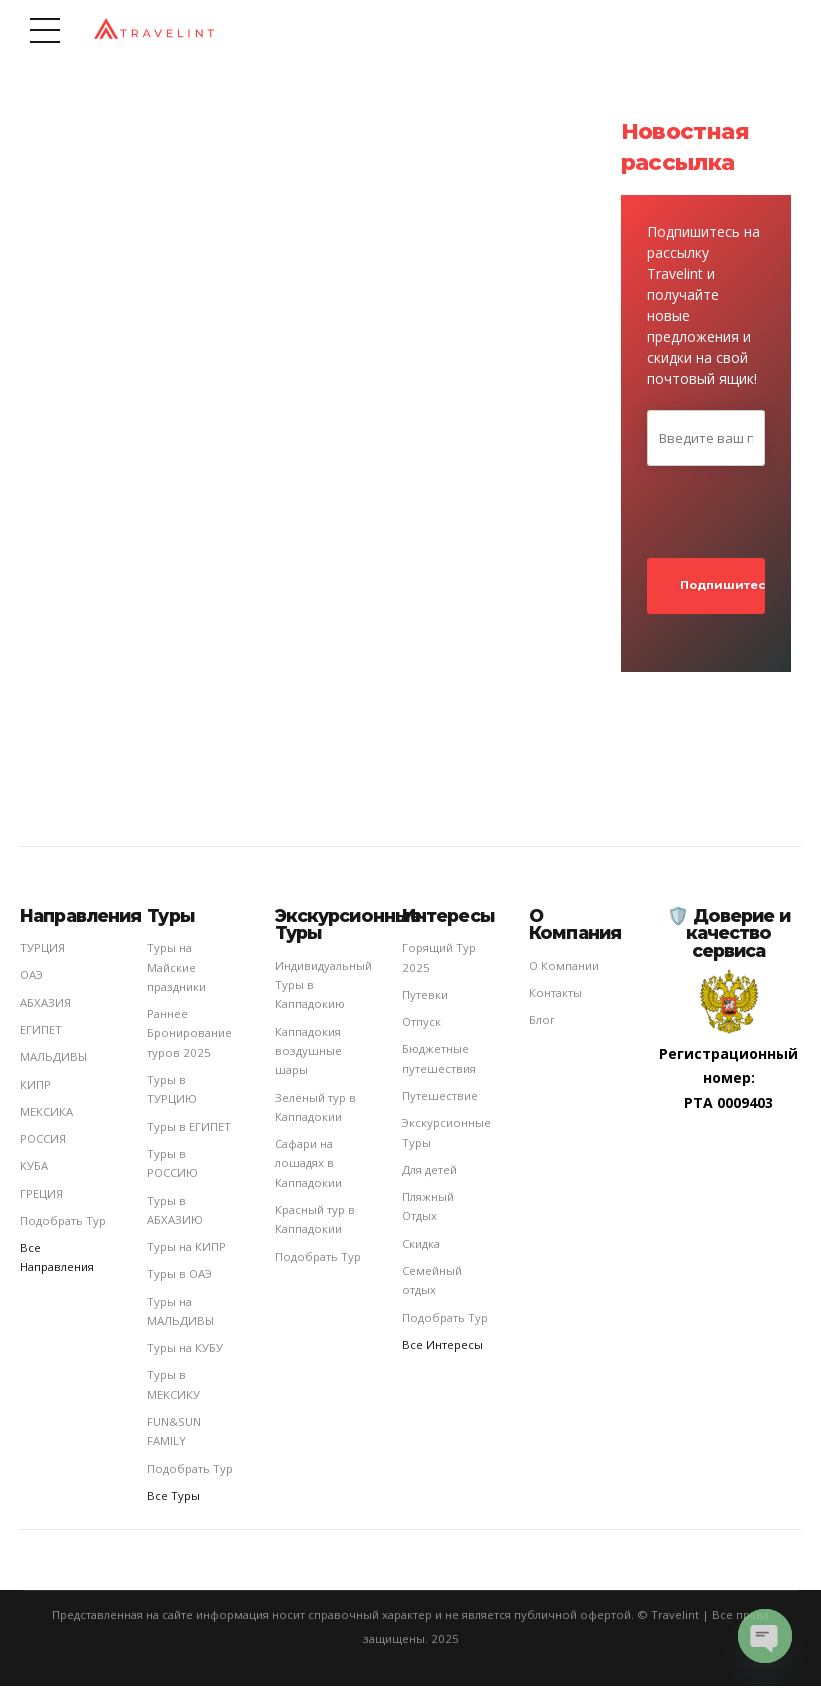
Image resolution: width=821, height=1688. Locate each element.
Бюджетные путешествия (439, 1061)
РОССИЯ (43, 1140)
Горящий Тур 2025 (439, 960)
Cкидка (421, 1245)
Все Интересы (442, 1346)
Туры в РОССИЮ (172, 1165)
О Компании (564, 967)
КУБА (34, 1168)
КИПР (35, 1086)
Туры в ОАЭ (179, 1276)
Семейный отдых (432, 1282)
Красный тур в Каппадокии (315, 1221)
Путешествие (440, 1097)
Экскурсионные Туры (446, 1135)
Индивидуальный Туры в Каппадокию (323, 987)
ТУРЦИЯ (42, 950)
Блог (542, 1022)
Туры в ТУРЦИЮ (172, 1091)
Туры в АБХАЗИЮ (175, 1212)
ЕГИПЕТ (41, 1031)
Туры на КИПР (186, 1249)
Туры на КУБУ (185, 1350)
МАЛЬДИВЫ (53, 1059)
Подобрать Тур (63, 1222)
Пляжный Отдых (428, 1208)
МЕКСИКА (46, 1113)
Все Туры (173, 1497)
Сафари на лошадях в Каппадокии (308, 1166)
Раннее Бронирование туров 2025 (189, 1036)
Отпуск (421, 1023)
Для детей (429, 1171)
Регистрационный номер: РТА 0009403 (728, 1080)
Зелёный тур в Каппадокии (315, 1109)
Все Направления (57, 1260)
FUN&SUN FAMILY (174, 1434)
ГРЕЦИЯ (41, 1195)
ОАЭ (31, 977)
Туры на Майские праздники (176, 970)
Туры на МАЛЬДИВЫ (180, 1313)
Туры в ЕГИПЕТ (189, 1128)
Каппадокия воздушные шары (308, 1053)
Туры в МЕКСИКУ (173, 1387)
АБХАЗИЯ (45, 1004)
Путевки (425, 996)
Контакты (555, 994)
